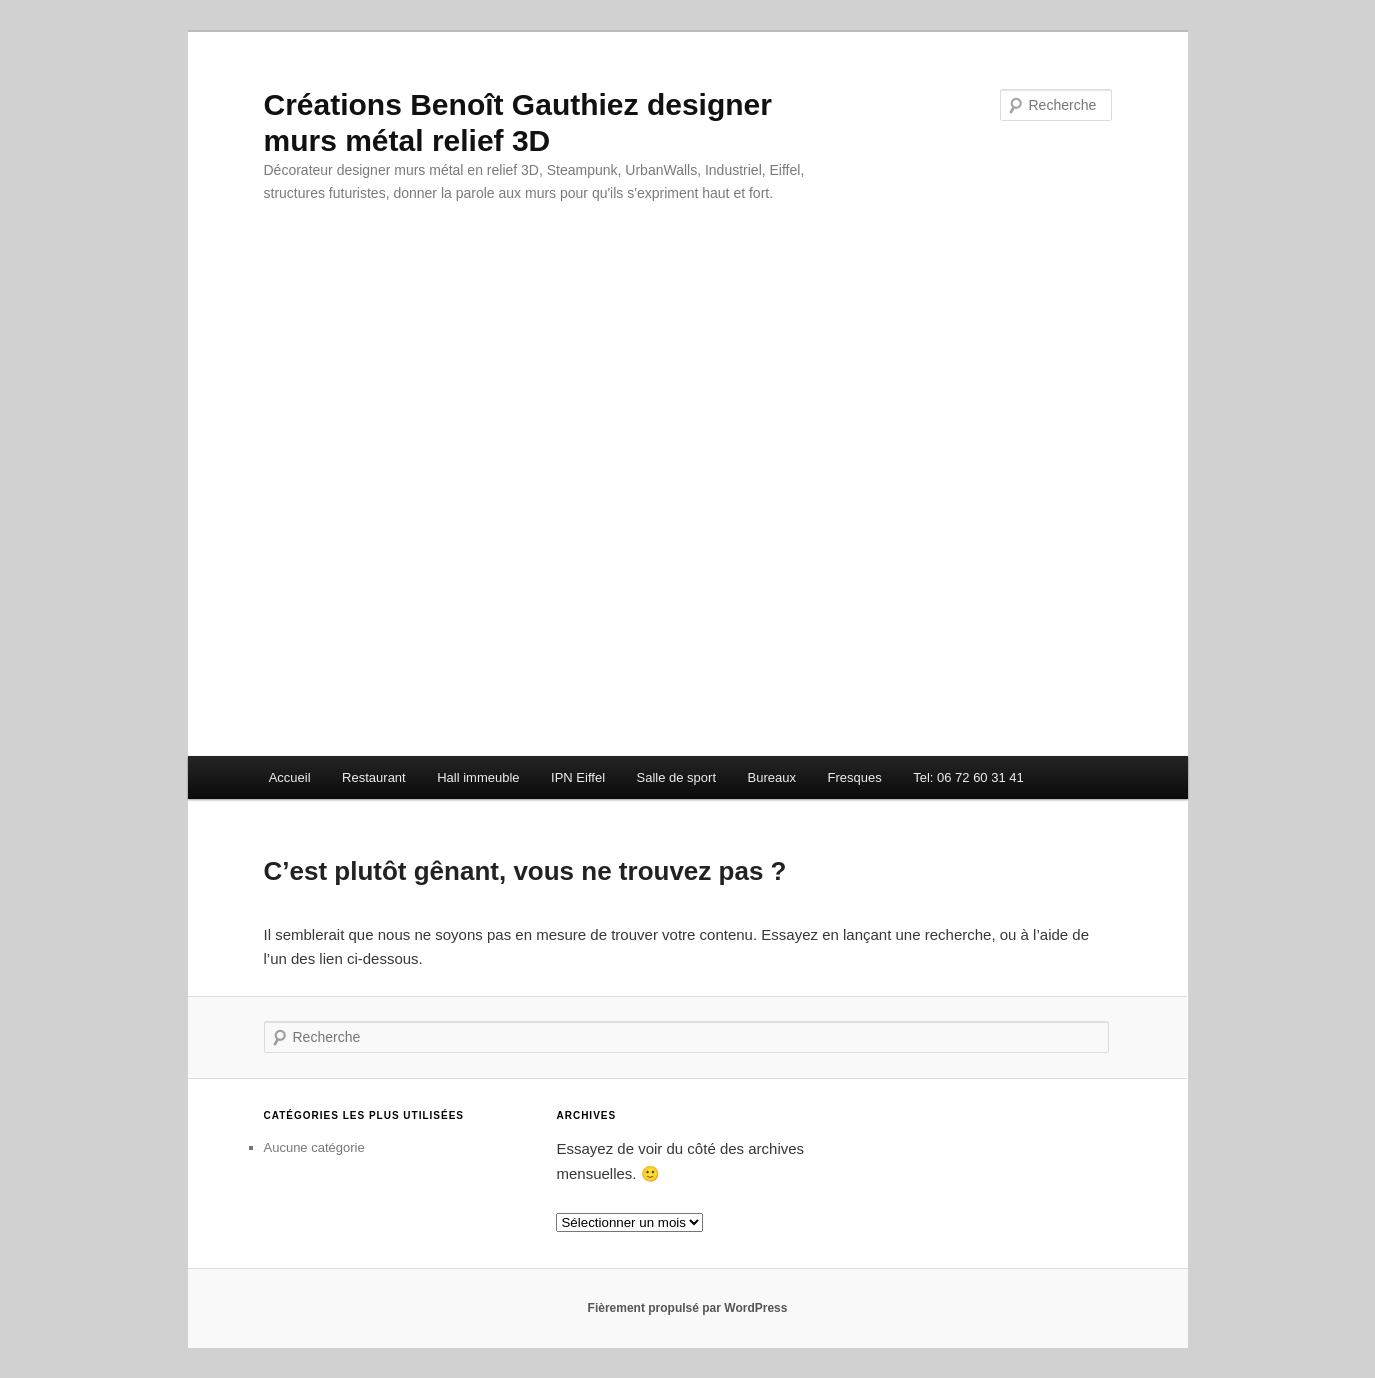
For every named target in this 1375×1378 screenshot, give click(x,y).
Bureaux (772, 777)
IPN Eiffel (578, 777)
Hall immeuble (478, 777)
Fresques (854, 777)
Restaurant (374, 777)
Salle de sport (677, 777)
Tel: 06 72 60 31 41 (968, 777)
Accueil (290, 777)
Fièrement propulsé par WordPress (688, 1308)
